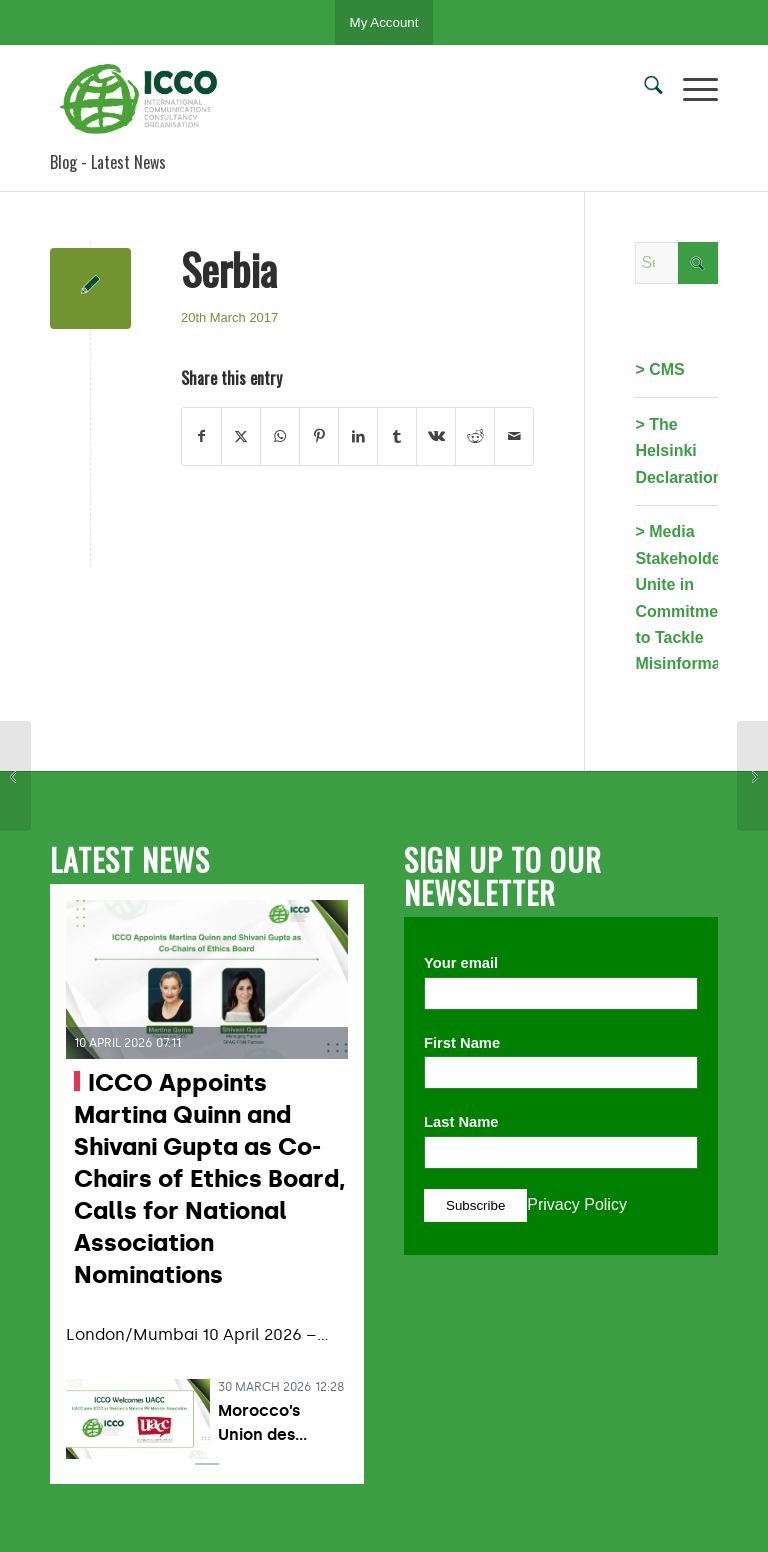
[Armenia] (15, 776)
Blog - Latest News (108, 162)
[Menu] (690, 89)
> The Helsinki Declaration (678, 451)
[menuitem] (643, 89)
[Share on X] (241, 436)
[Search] (643, 89)
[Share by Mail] (514, 436)
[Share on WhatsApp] (280, 436)
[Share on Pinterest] (319, 436)
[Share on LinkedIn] (358, 436)
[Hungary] (752, 776)
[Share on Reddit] (475, 436)
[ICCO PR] (145, 99)
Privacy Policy (577, 1204)
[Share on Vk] (436, 436)
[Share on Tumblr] (397, 436)
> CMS (659, 369)
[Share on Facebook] (201, 436)
